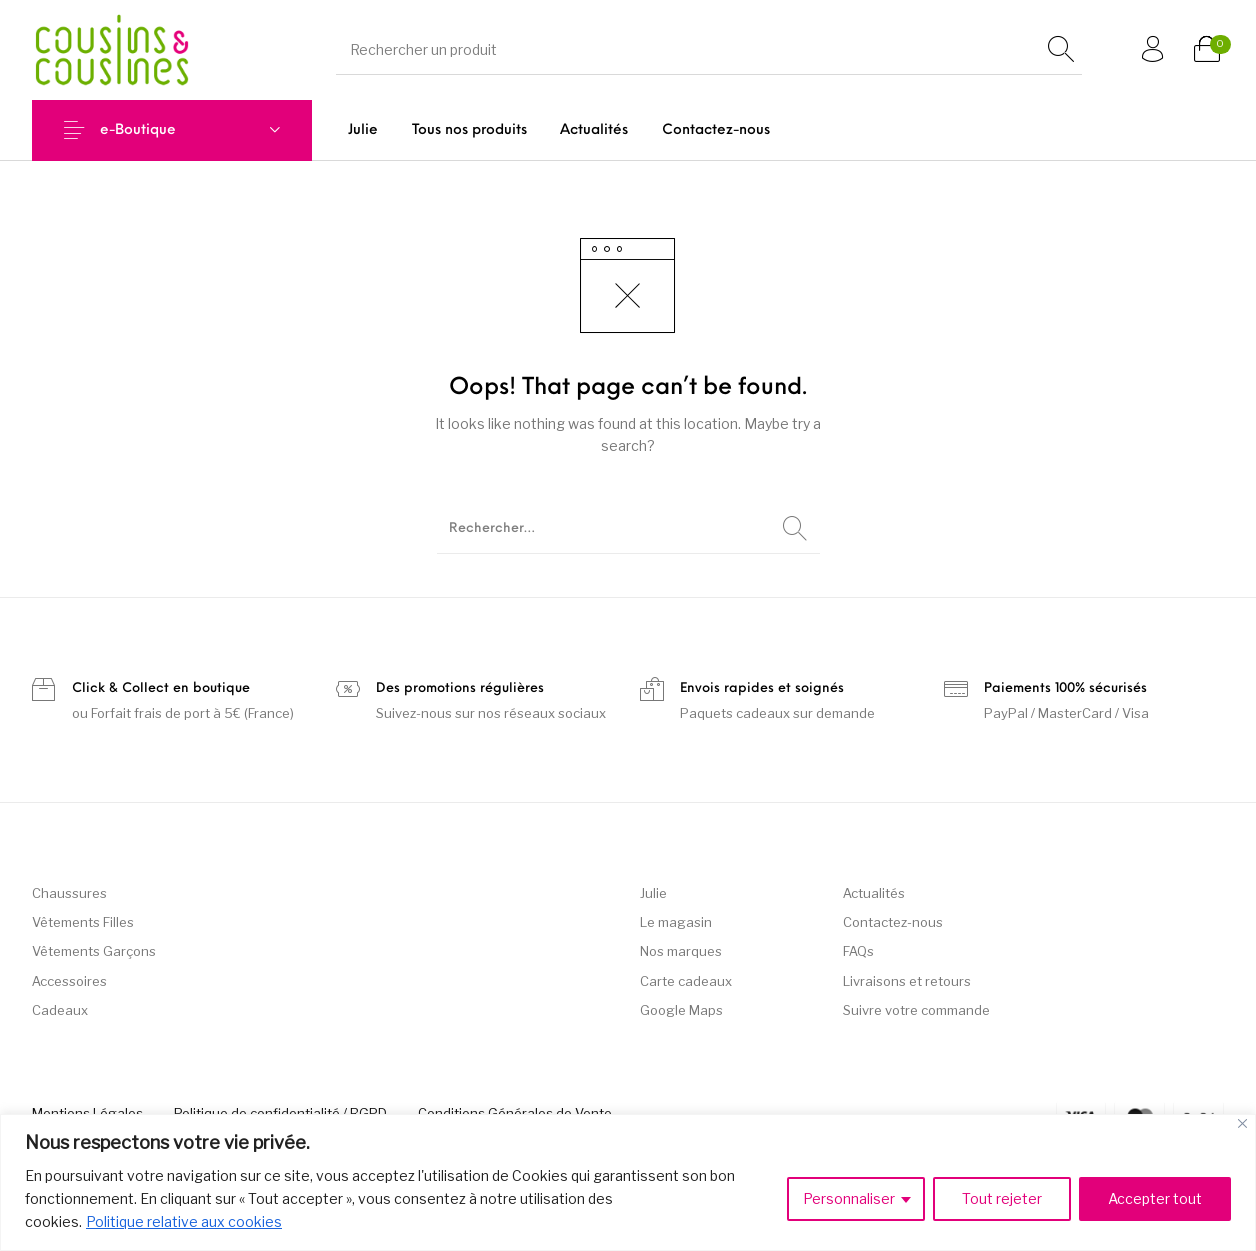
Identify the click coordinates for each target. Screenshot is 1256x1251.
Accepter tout (1155, 1198)
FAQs (858, 951)
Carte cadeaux (686, 981)
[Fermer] (1242, 1123)
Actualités (874, 893)
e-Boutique (138, 130)
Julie (653, 893)
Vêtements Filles (83, 922)
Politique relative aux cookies (184, 1221)
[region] (628, 1182)
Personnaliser (849, 1198)
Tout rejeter (1002, 1198)
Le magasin (676, 922)
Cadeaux (60, 1010)
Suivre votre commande (916, 1010)
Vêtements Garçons (94, 951)
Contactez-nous (893, 922)
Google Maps (681, 1010)
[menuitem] (363, 130)
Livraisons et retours (907, 981)
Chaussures (69, 893)
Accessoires (69, 981)
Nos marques (681, 951)
